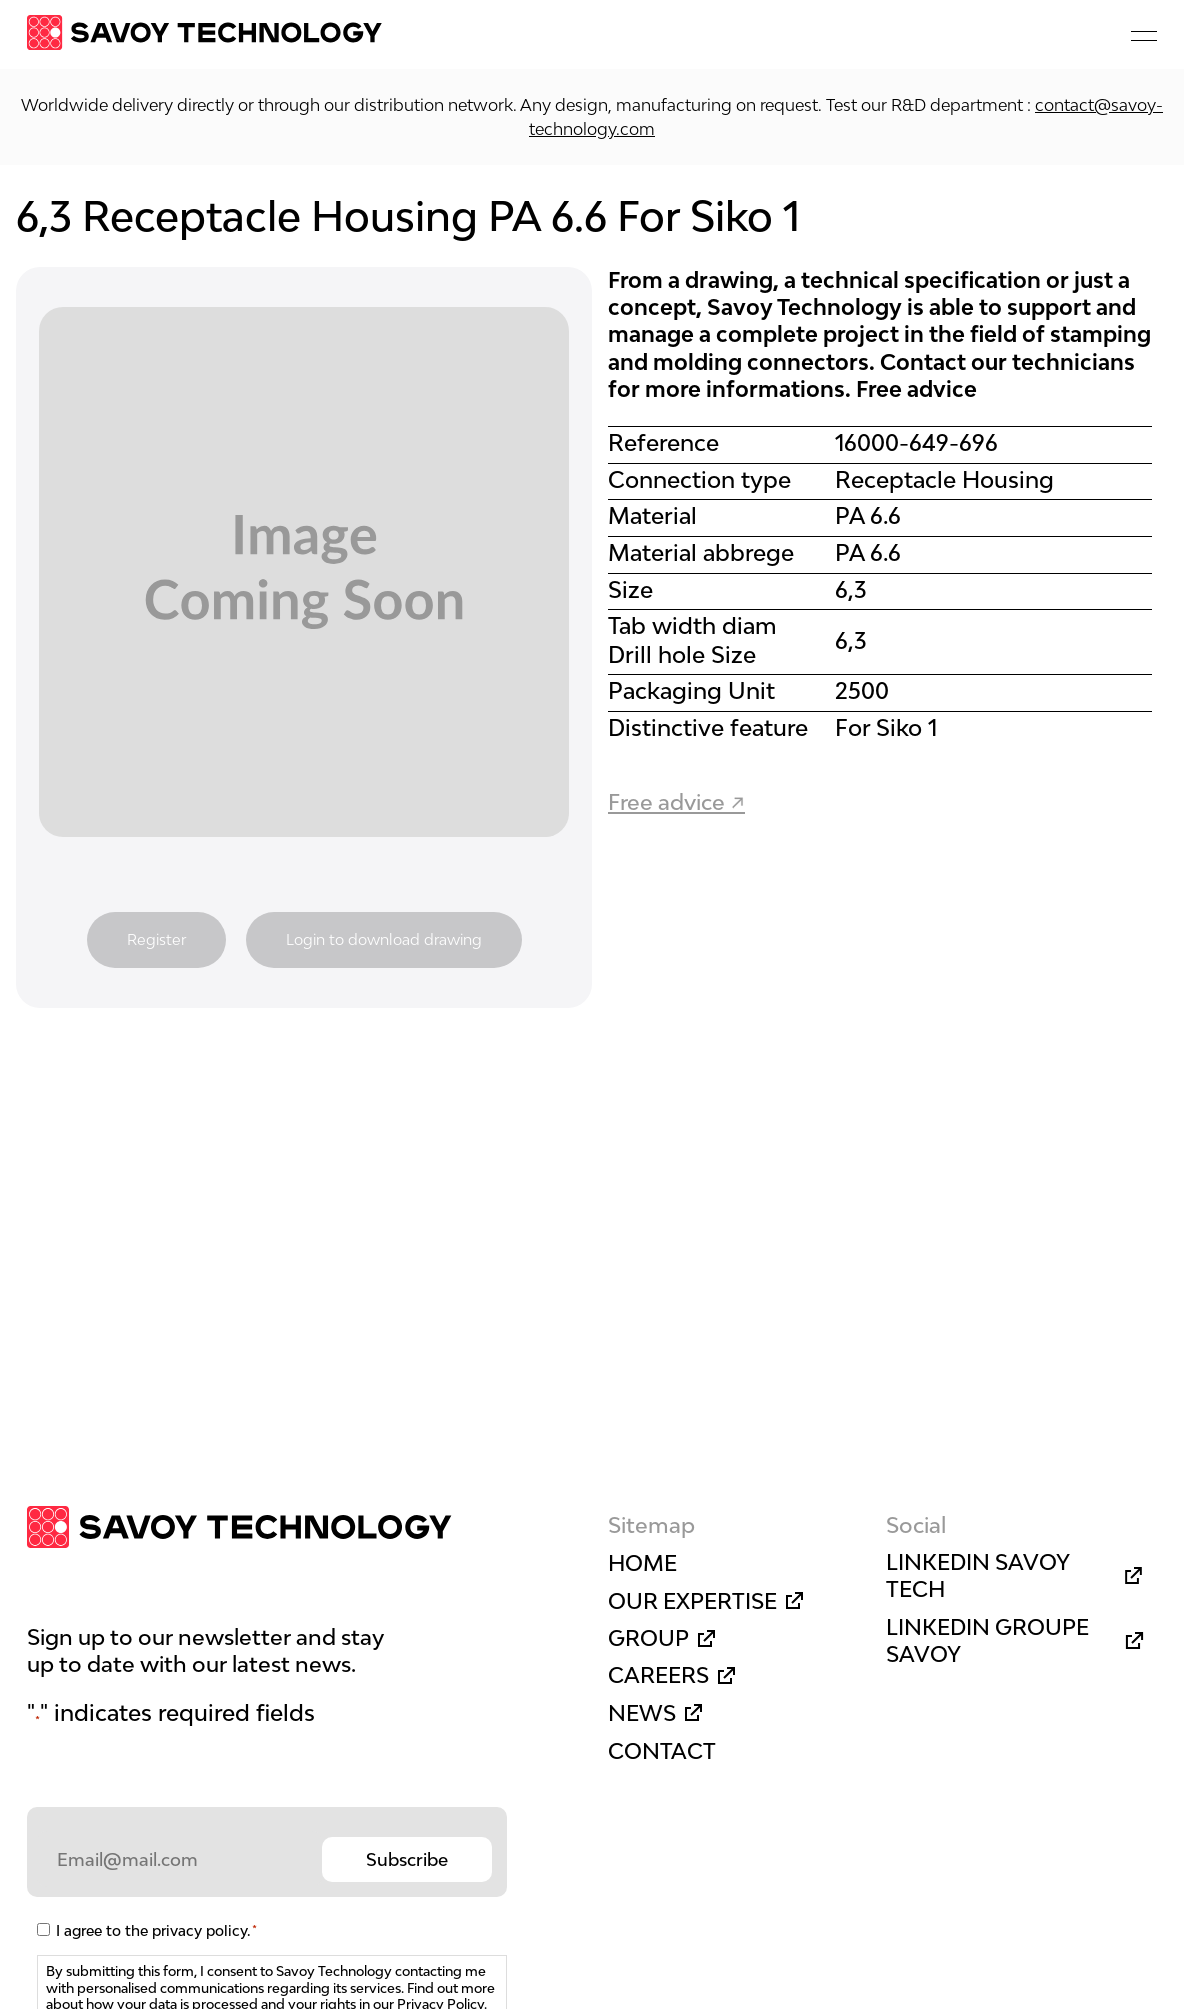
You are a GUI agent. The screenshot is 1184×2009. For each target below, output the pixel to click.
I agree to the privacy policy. (156, 1930)
